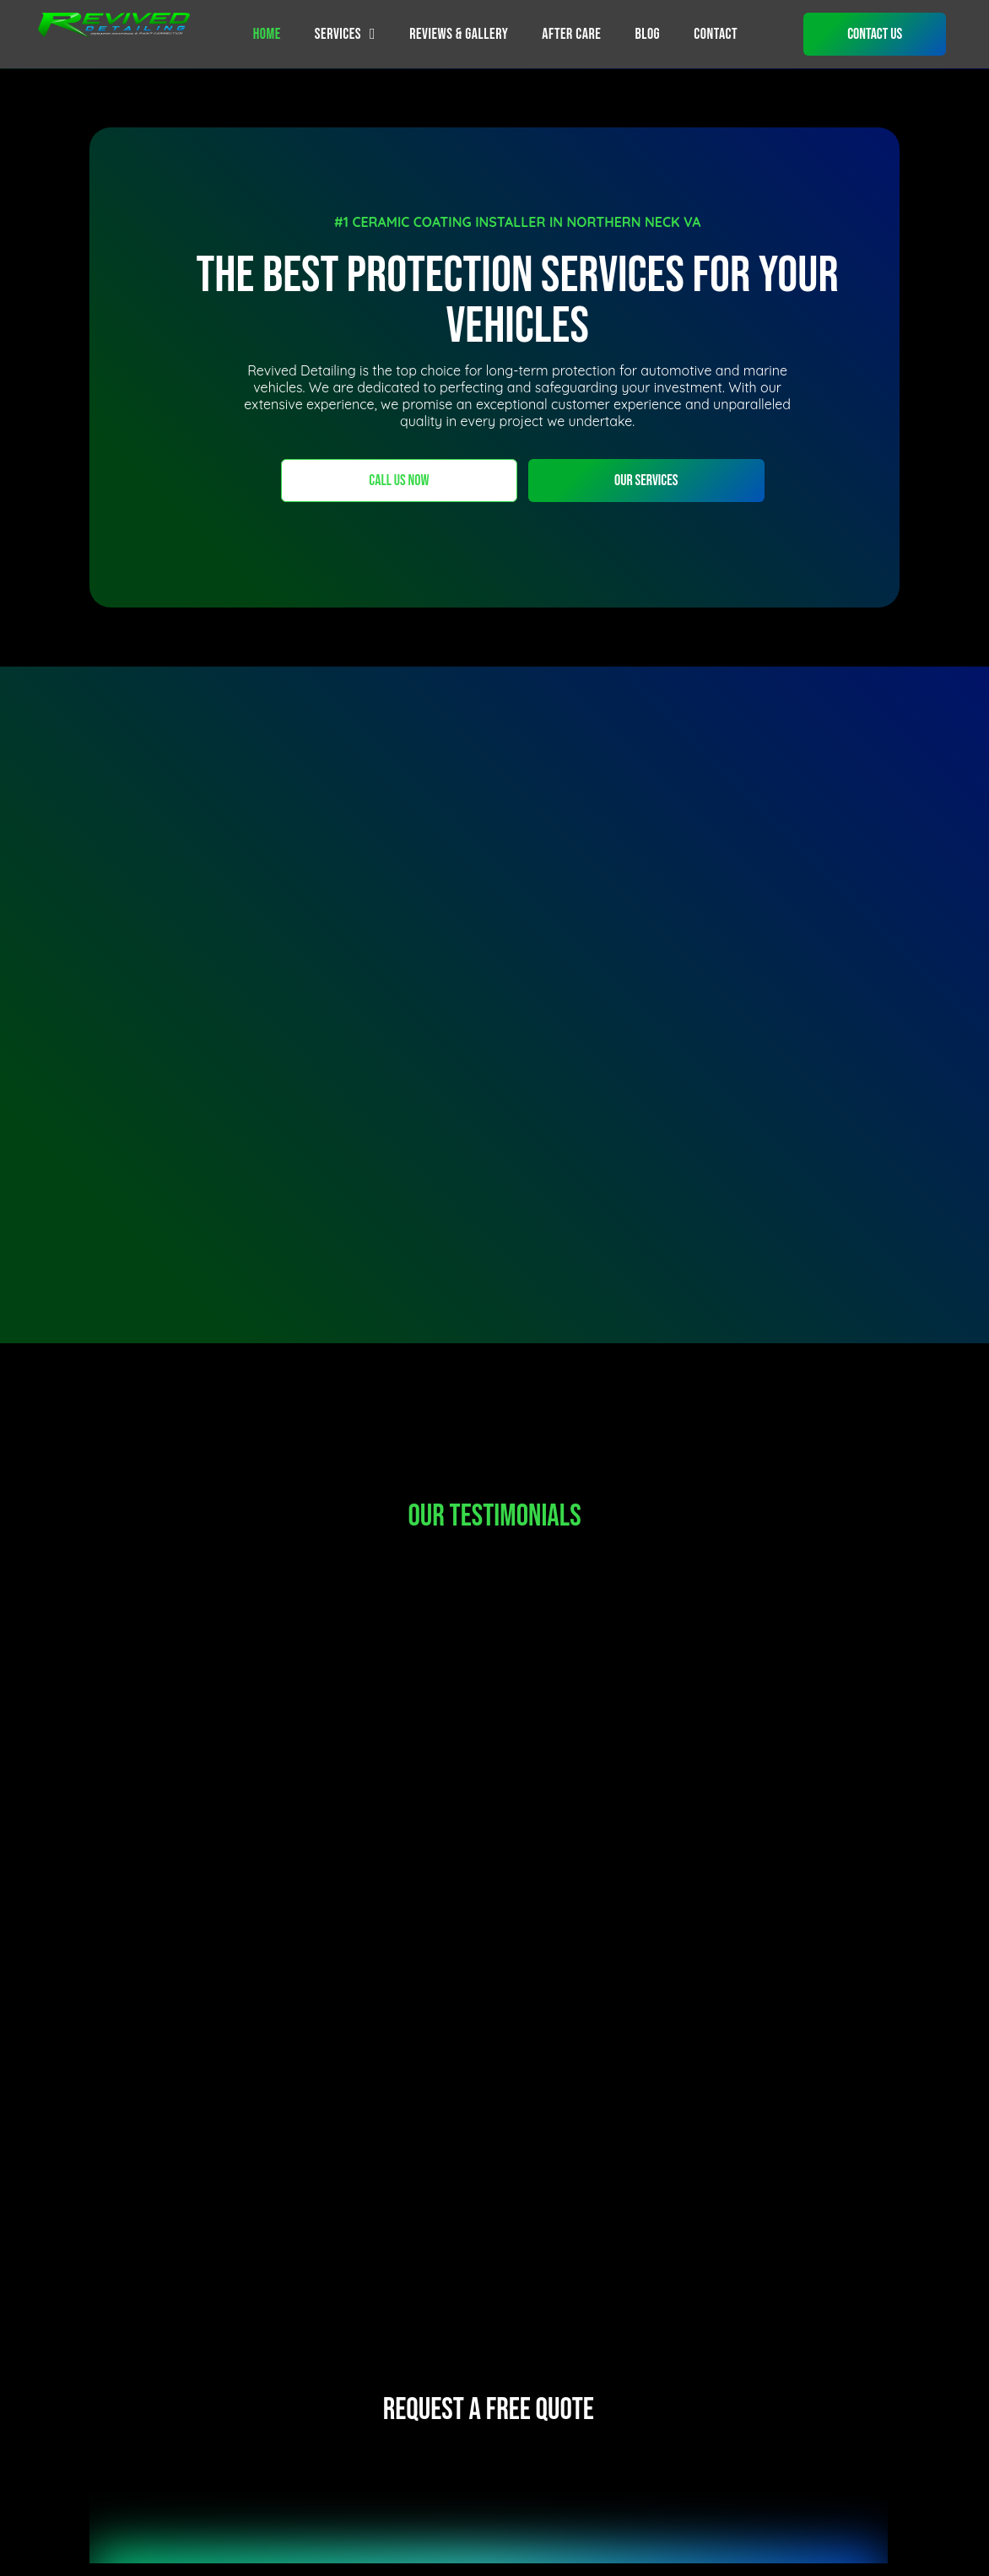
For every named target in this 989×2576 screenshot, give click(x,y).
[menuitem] (267, 34)
